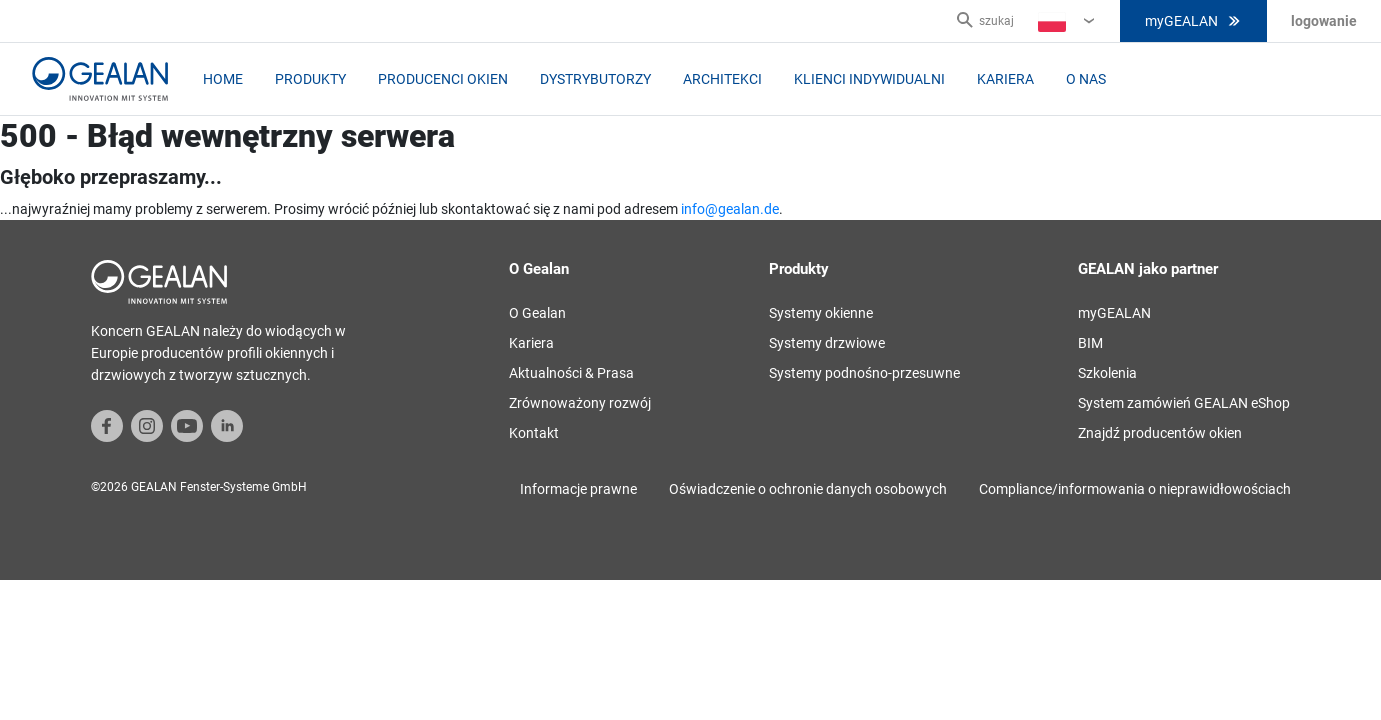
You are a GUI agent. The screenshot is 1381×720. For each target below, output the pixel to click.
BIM (1090, 343)
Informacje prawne (578, 489)
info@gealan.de (730, 209)
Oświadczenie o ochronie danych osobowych (808, 489)
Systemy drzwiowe (827, 343)
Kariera (1005, 79)
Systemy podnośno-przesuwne (864, 373)
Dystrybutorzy (595, 79)
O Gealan (537, 313)
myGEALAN (1193, 21)
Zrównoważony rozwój (580, 403)
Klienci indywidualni (869, 79)
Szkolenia (1107, 373)
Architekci (722, 79)
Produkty (310, 79)
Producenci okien (443, 79)
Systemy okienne (821, 313)
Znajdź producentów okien (1160, 433)
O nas (1086, 79)
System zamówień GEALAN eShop (1184, 403)
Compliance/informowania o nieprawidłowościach (1135, 489)
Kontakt (534, 433)
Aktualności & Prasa (571, 373)
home (223, 79)
